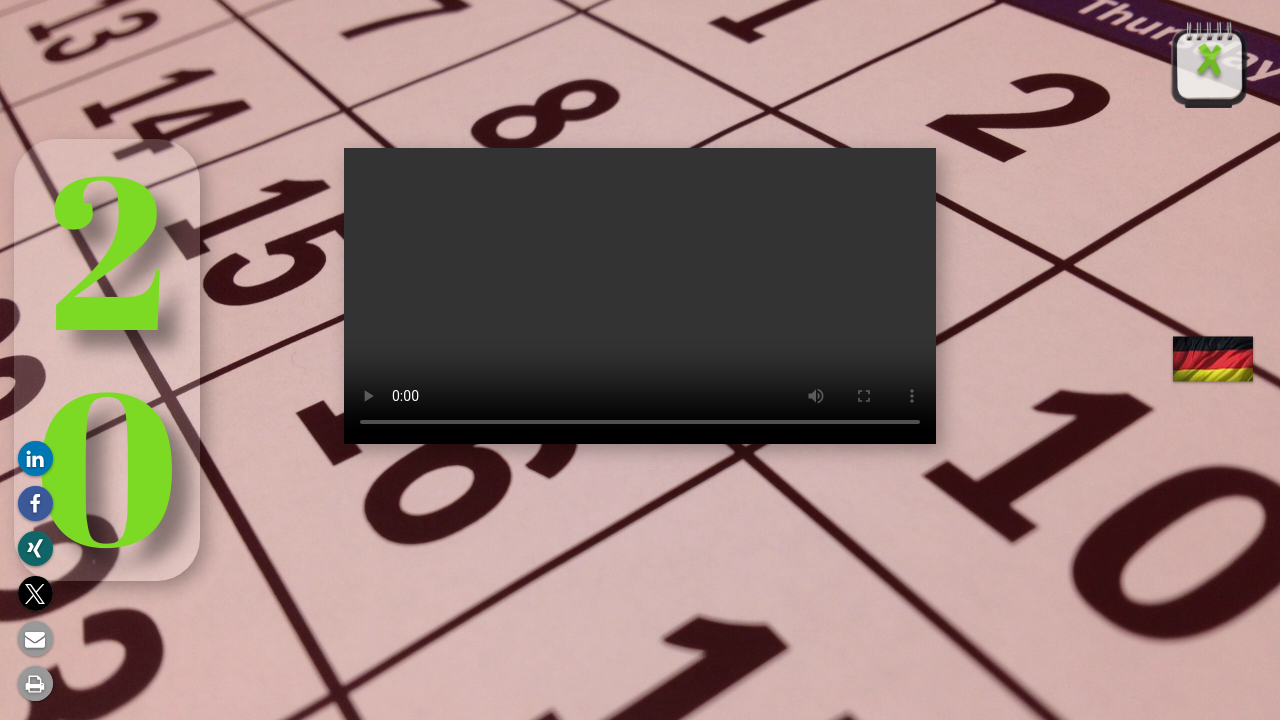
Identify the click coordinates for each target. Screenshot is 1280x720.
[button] (35, 458)
